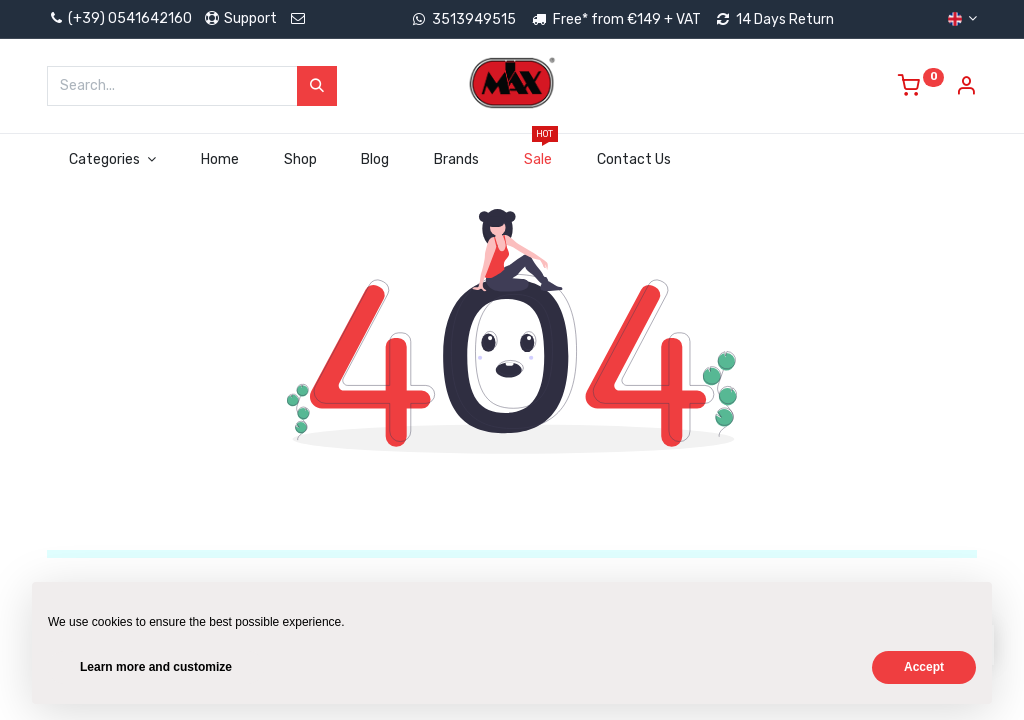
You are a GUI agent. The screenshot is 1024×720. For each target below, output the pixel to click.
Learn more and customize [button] (156, 667)
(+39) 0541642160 (119, 18)
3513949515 (474, 19)
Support (240, 18)
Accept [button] (924, 667)
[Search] (317, 86)
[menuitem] (219, 160)
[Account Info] (966, 88)
